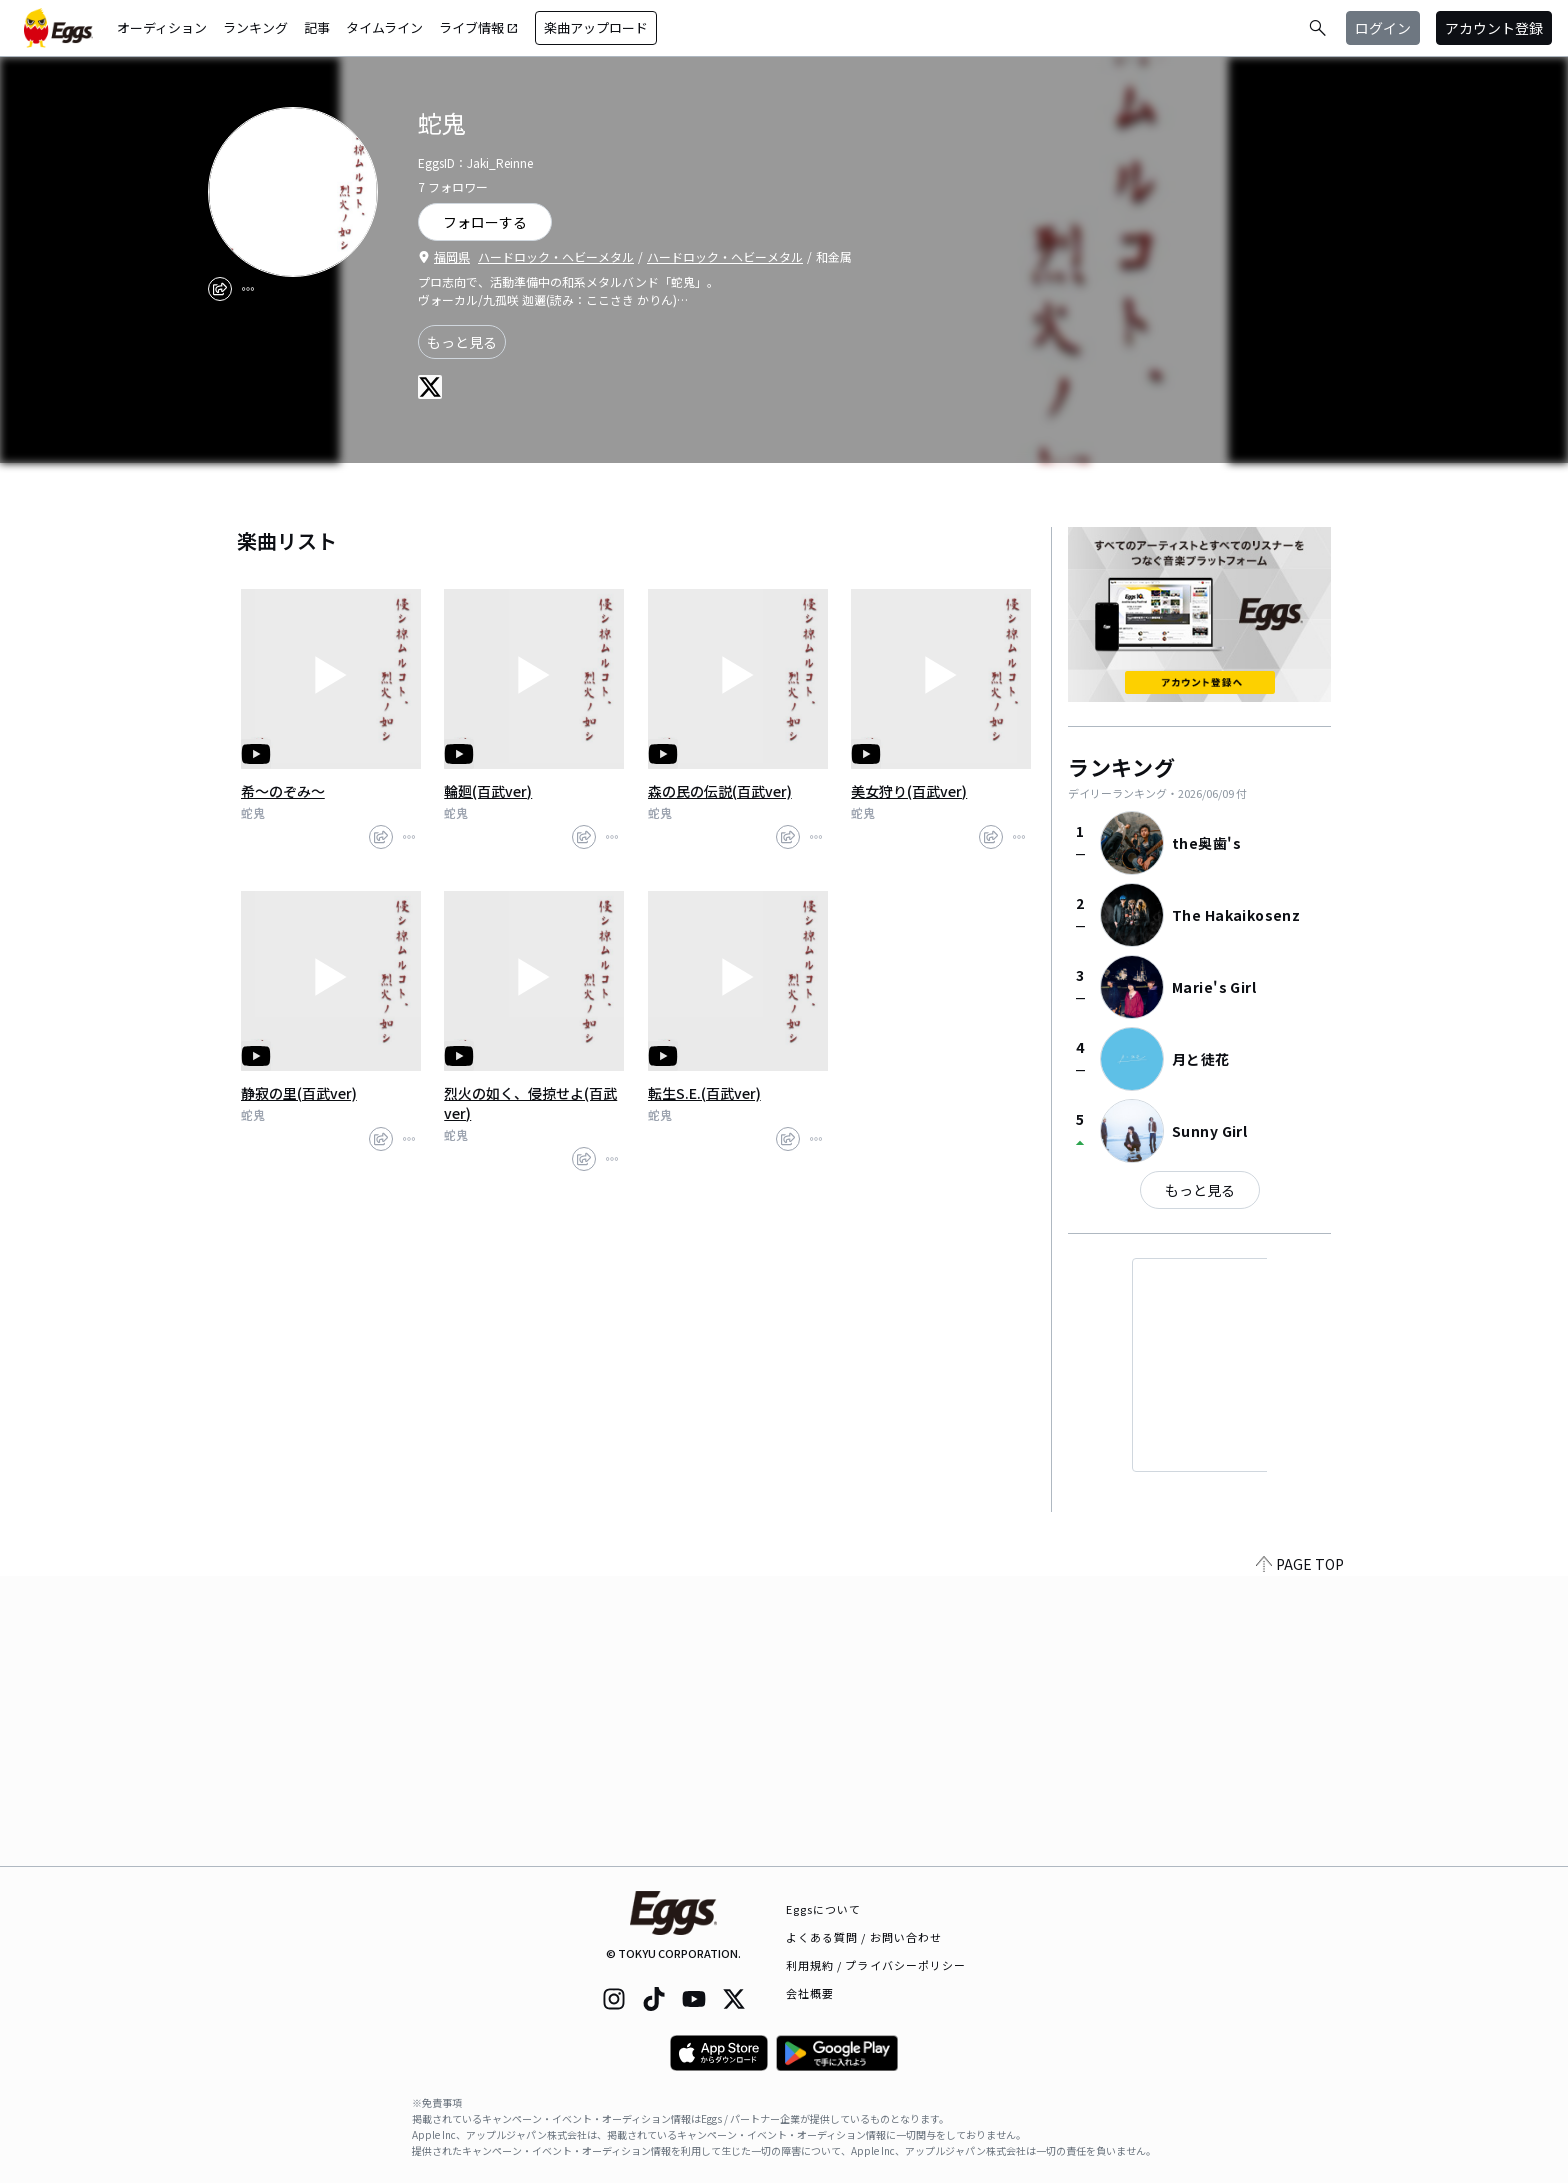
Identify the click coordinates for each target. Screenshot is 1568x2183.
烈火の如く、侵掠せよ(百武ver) (530, 1103)
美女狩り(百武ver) (909, 791)
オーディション (162, 27)
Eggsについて (824, 1909)
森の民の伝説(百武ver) (720, 791)
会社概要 (810, 1993)
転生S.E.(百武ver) (704, 1093)
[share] (220, 289)
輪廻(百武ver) (488, 791)
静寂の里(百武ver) (299, 1093)
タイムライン (384, 27)
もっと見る (462, 342)
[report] (248, 289)
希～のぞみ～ (283, 791)
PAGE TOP (1300, 1854)
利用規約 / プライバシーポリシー (876, 1965)
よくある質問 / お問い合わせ (864, 1937)
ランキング (255, 27)
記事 (317, 27)
